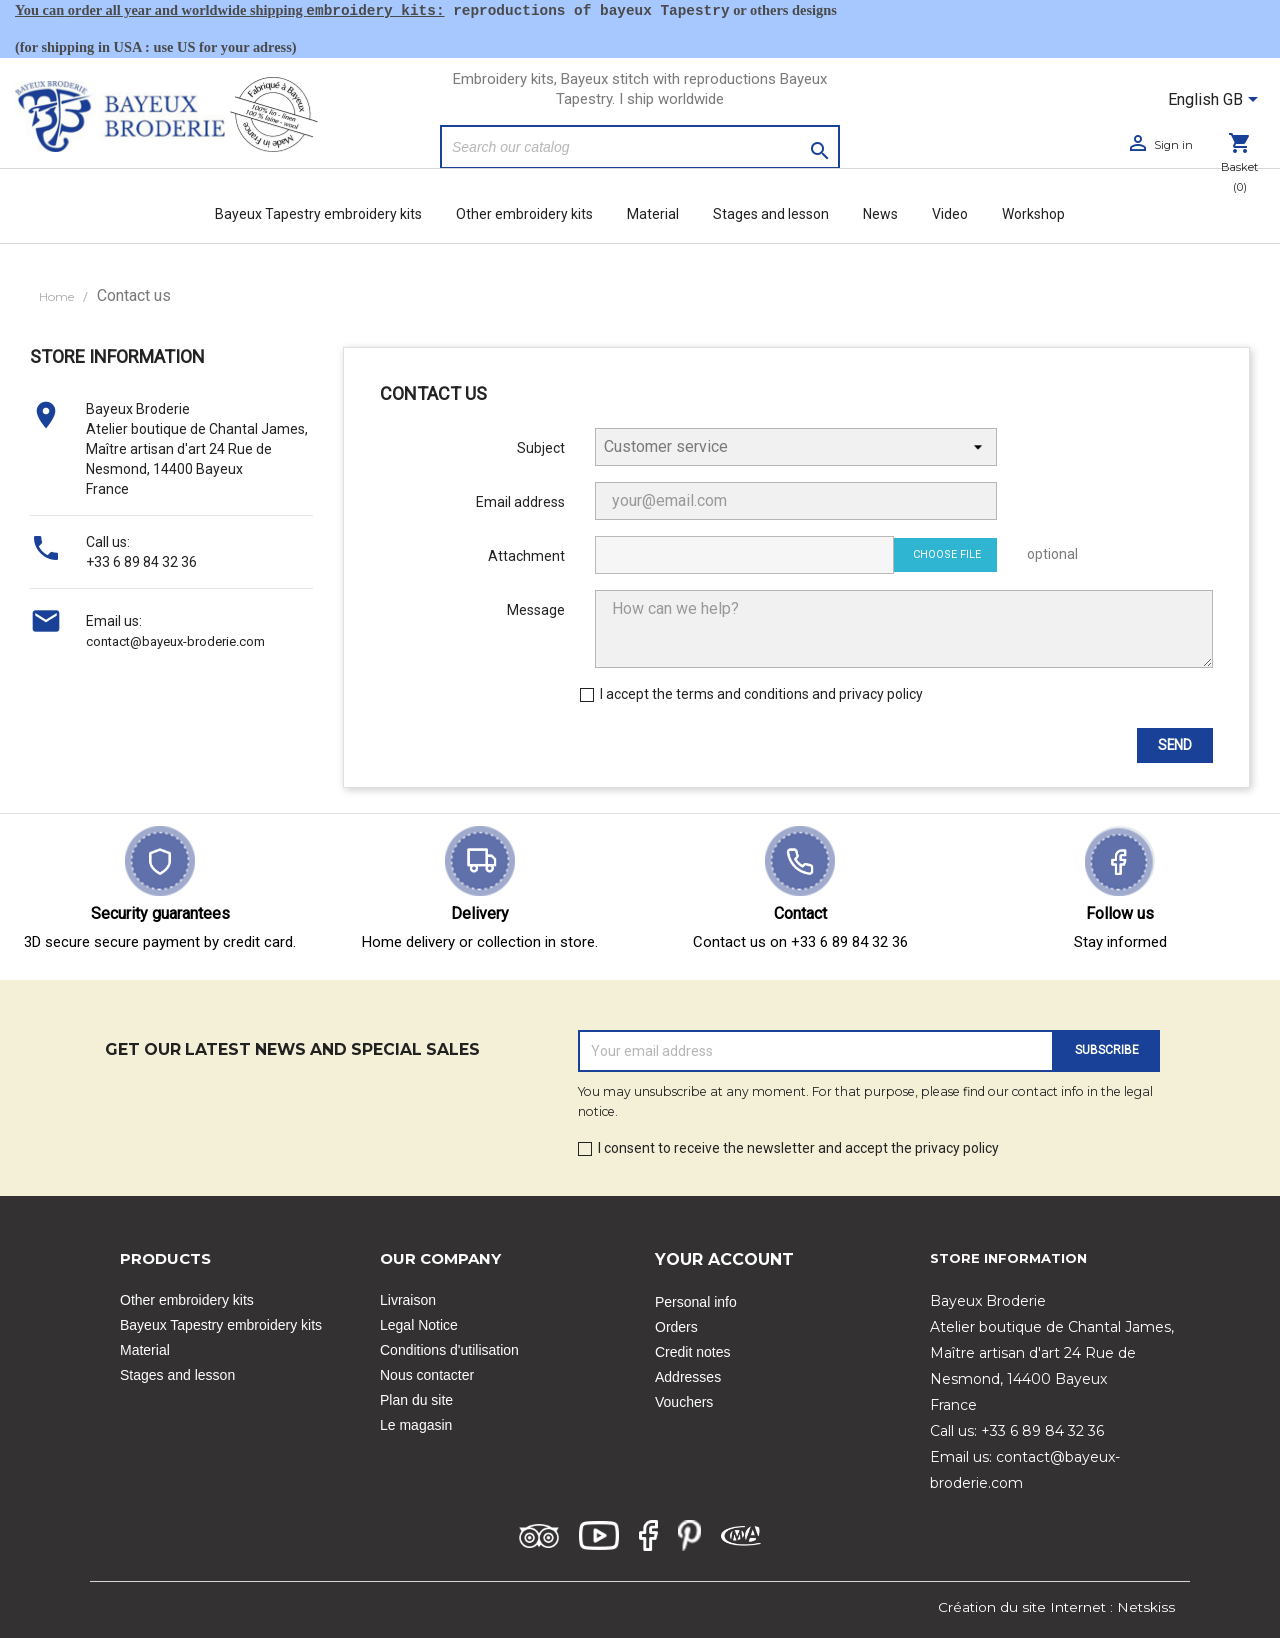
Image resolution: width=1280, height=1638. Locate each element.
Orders (676, 1327)
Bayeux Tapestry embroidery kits (318, 214)
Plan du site (416, 1400)
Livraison (408, 1300)
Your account (724, 1259)
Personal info (696, 1302)
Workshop (1033, 214)
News (880, 214)
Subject (541, 448)
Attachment (526, 556)
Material (653, 214)
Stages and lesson (771, 214)
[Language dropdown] (1216, 101)
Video (950, 214)
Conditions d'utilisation (449, 1350)
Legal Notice (419, 1325)
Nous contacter (427, 1375)
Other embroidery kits (524, 214)
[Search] (640, 147)
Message (536, 610)
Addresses (688, 1377)
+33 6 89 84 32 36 (141, 562)
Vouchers (684, 1402)
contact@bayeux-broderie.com (175, 641)
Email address (520, 502)
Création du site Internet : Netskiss (1056, 1607)
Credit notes (692, 1352)
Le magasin (416, 1425)
